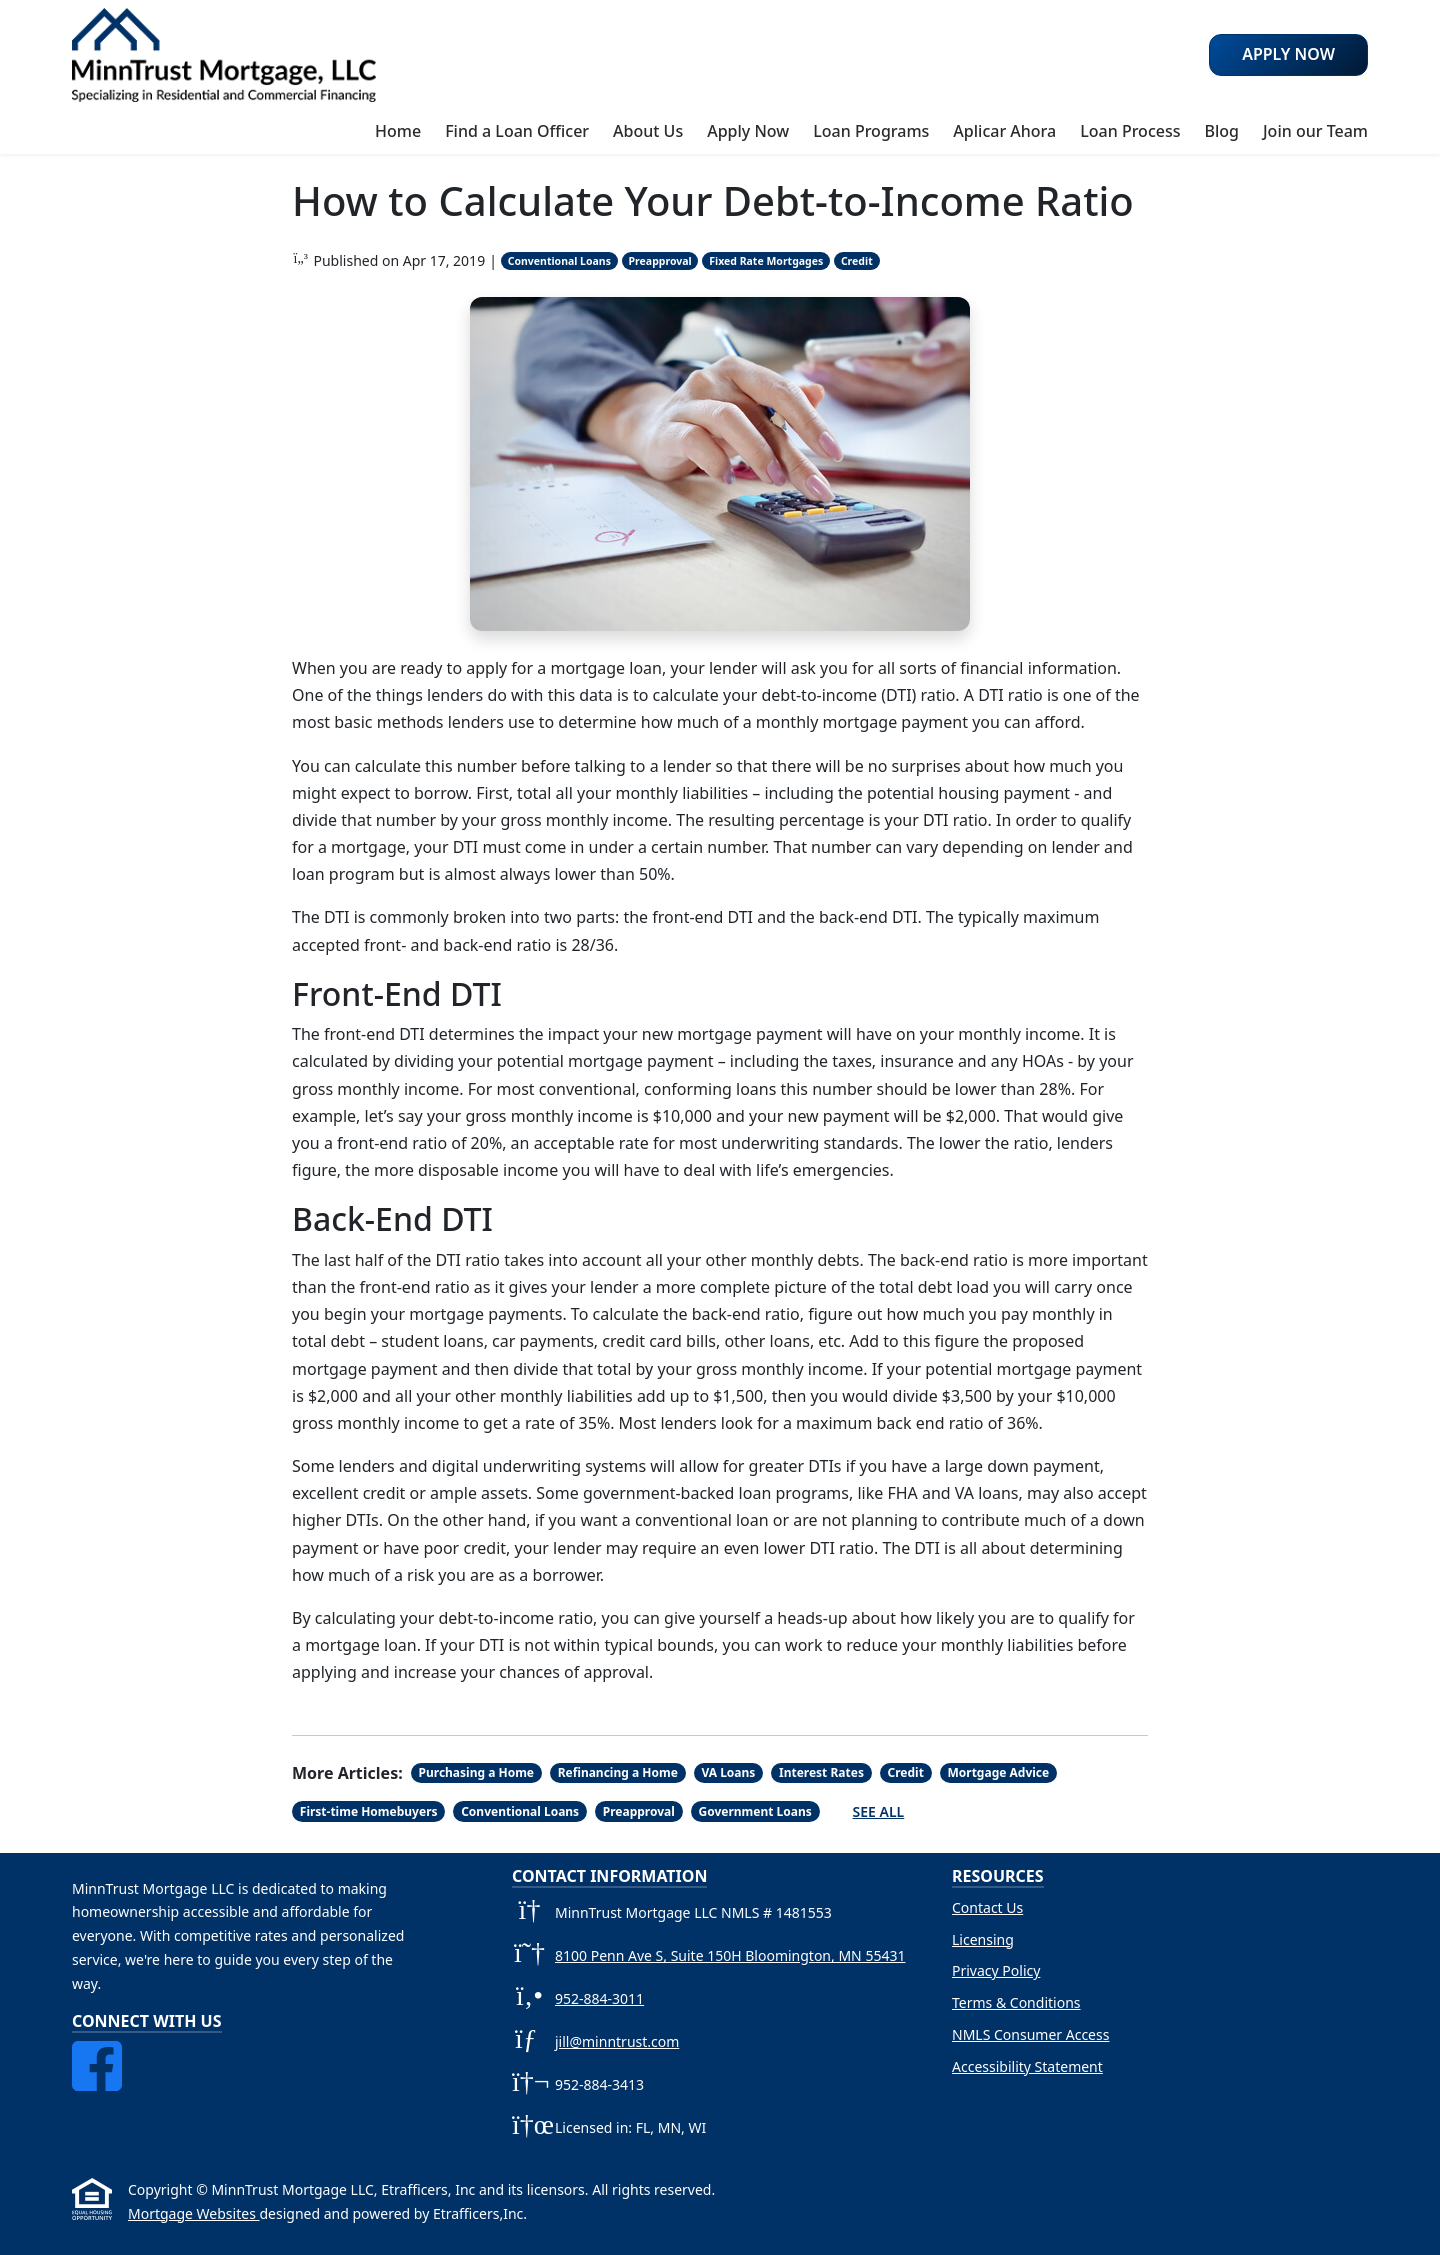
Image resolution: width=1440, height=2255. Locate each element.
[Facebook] (97, 2052)
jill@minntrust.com (617, 2041)
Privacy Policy (996, 1970)
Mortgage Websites (193, 2213)
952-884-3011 (599, 1998)
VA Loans (728, 1772)
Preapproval (660, 261)
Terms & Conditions (1016, 2002)
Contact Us (987, 1907)
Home (398, 131)
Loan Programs (871, 131)
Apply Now (748, 131)
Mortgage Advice (998, 1772)
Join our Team (1315, 131)
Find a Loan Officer (517, 131)
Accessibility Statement (1027, 2066)
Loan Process (1130, 131)
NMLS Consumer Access (1030, 2034)
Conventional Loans (559, 261)
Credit (857, 261)
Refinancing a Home (618, 1772)
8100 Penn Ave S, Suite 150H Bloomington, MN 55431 (730, 1955)
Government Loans (754, 1811)
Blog (1221, 131)
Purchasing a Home (477, 1772)
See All (879, 1811)
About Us (648, 131)
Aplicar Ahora (1004, 131)
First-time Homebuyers (369, 1811)
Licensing (983, 1939)
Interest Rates (821, 1772)
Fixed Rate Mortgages (766, 261)
